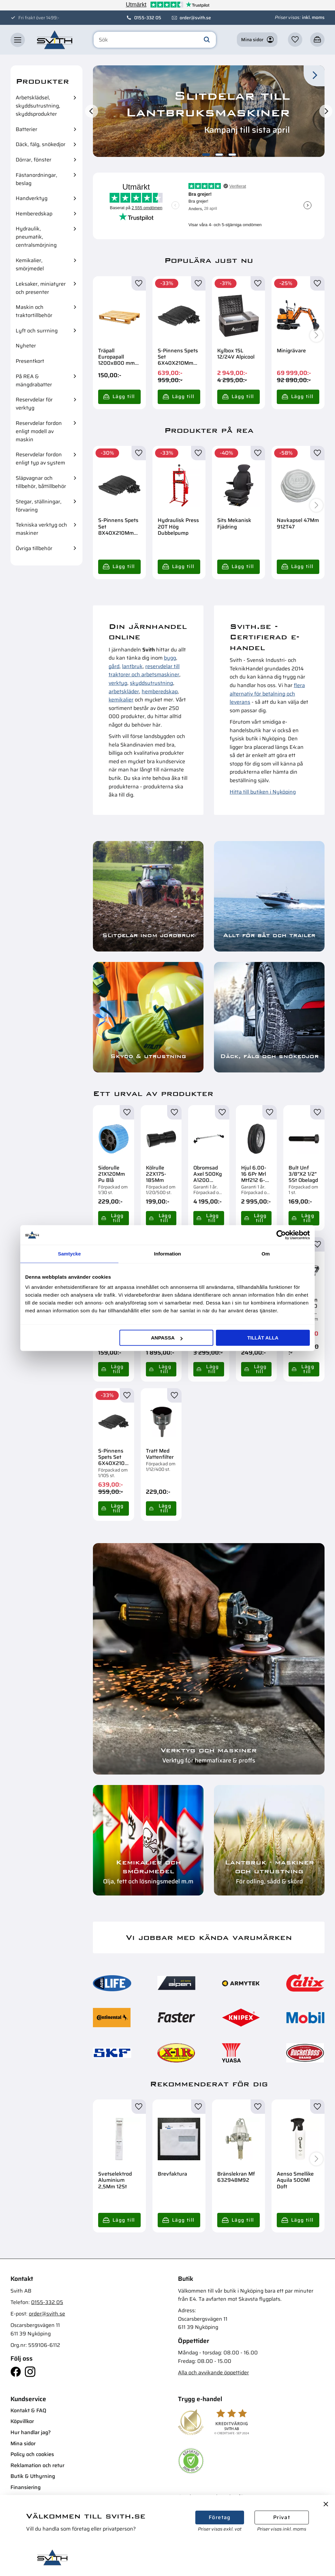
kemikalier (121, 700)
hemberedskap (160, 691)
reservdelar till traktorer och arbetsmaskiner (144, 670)
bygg (170, 658)
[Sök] (207, 40)
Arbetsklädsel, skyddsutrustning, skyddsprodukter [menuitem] (38, 105)
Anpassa (166, 1337)
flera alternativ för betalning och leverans (267, 693)
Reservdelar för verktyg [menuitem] (34, 404)
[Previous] (91, 111)
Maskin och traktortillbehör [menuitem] (34, 311)
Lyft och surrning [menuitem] (37, 331)
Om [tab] (265, 1253)
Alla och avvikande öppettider (213, 2372)
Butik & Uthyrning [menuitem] (32, 2476)
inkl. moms (313, 17)
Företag (220, 2517)
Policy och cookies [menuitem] (32, 2454)
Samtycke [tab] (69, 1253)
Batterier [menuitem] (26, 129)
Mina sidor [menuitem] (23, 2443)
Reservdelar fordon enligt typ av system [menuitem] (40, 458)
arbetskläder (124, 691)
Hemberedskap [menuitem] (34, 214)
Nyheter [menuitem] (26, 346)
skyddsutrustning (151, 683)
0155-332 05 (147, 17)
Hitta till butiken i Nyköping (263, 792)
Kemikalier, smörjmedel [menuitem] (30, 264)
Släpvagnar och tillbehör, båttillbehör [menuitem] (41, 482)
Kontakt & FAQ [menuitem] (28, 2410)
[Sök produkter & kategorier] (155, 40)
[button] (17, 40)
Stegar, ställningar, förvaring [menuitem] (39, 505)
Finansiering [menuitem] (25, 2487)
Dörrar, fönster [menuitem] (33, 160)
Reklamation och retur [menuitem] (37, 2465)
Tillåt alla (262, 1337)
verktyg (118, 683)
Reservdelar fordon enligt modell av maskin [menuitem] (39, 431)
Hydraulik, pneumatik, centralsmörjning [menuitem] (36, 237)
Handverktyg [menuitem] (31, 198)
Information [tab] (167, 1253)
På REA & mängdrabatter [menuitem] (34, 380)
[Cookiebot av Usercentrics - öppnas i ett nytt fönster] (281, 1235)
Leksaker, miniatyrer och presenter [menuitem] (41, 288)
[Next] (326, 111)
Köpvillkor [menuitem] (22, 2421)
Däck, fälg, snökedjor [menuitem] (40, 144)
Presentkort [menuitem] (30, 361)
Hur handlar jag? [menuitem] (30, 2432)
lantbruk (132, 666)
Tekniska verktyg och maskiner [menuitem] (41, 529)
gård (114, 666)
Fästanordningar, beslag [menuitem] (36, 179)
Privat (281, 2517)
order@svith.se (195, 17)
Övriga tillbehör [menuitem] (34, 548)
